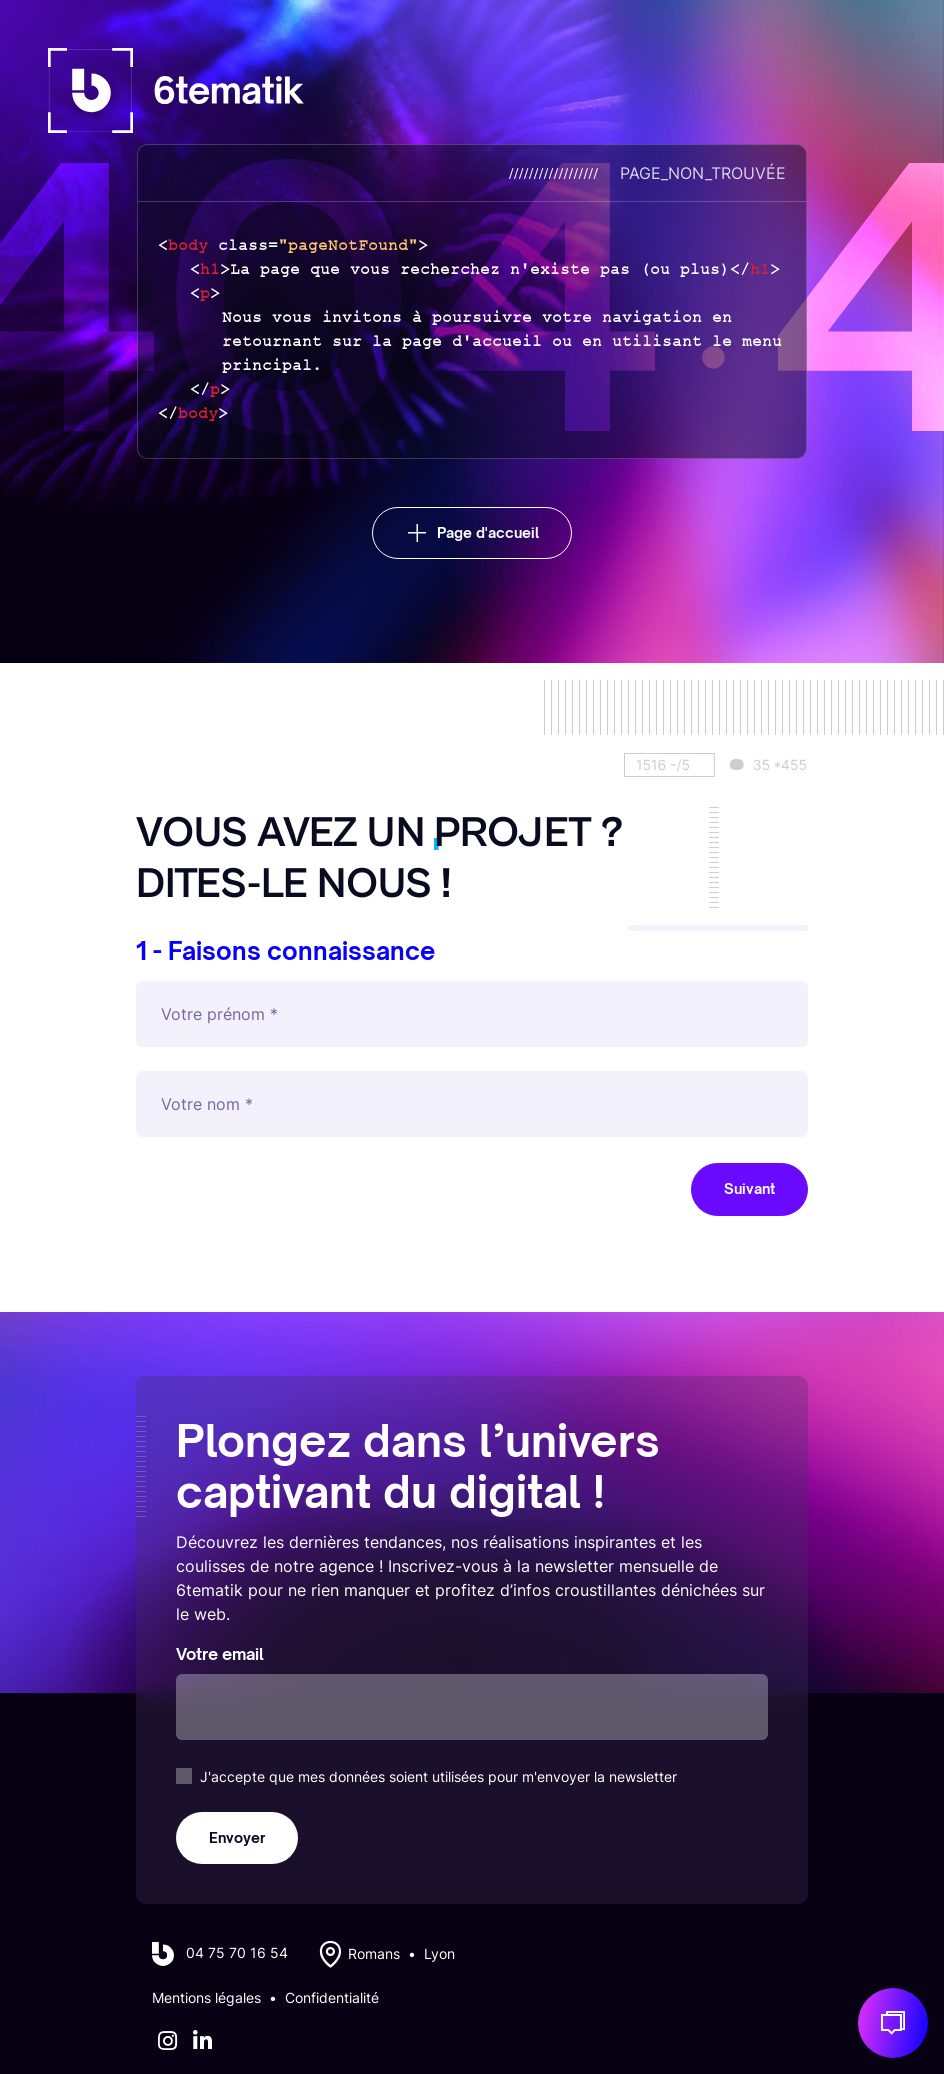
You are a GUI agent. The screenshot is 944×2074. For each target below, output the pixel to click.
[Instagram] (167, 2041)
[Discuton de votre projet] (893, 2023)
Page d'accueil (488, 532)
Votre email (220, 1654)
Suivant (749, 1188)
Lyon (439, 1954)
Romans (374, 1954)
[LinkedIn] (202, 2041)
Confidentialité (332, 1998)
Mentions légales (206, 1998)
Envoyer (237, 1837)
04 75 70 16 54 (237, 1953)
